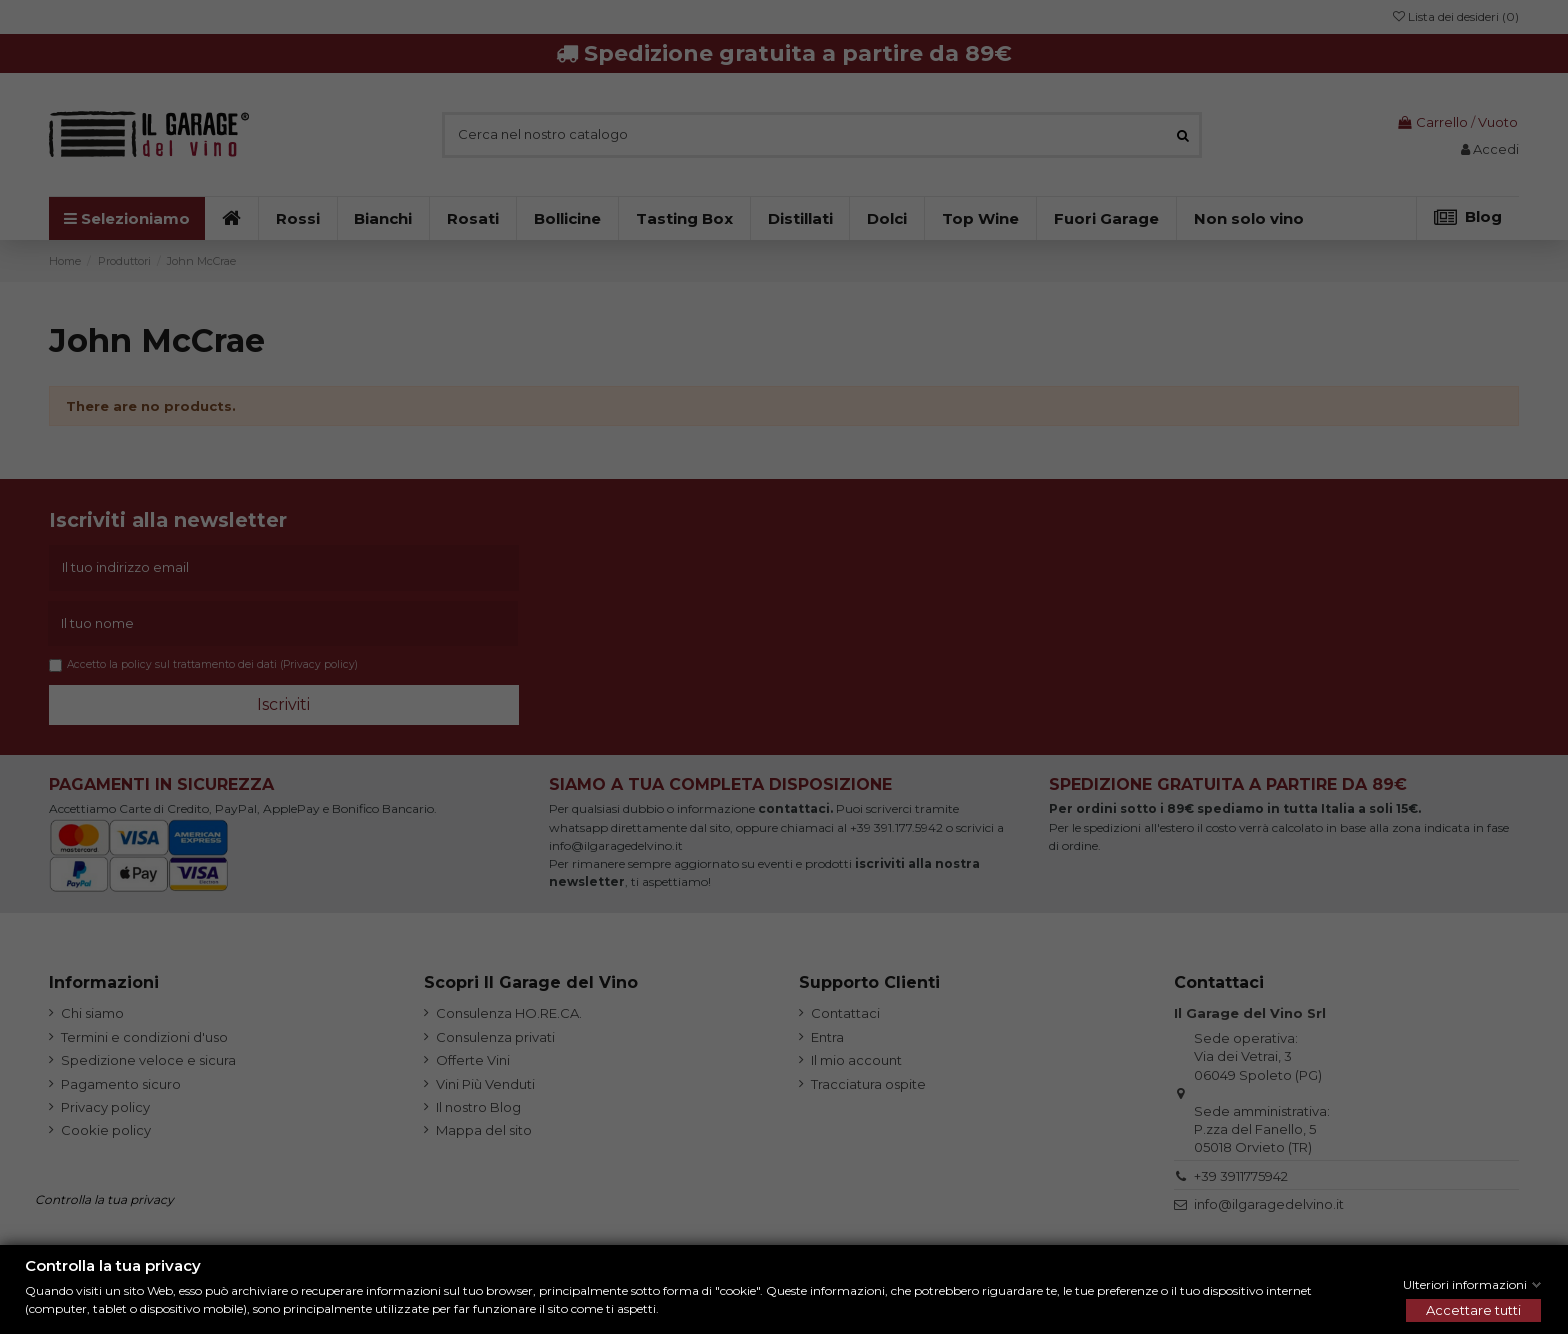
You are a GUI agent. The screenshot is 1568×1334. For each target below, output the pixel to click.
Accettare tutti (1473, 1310)
